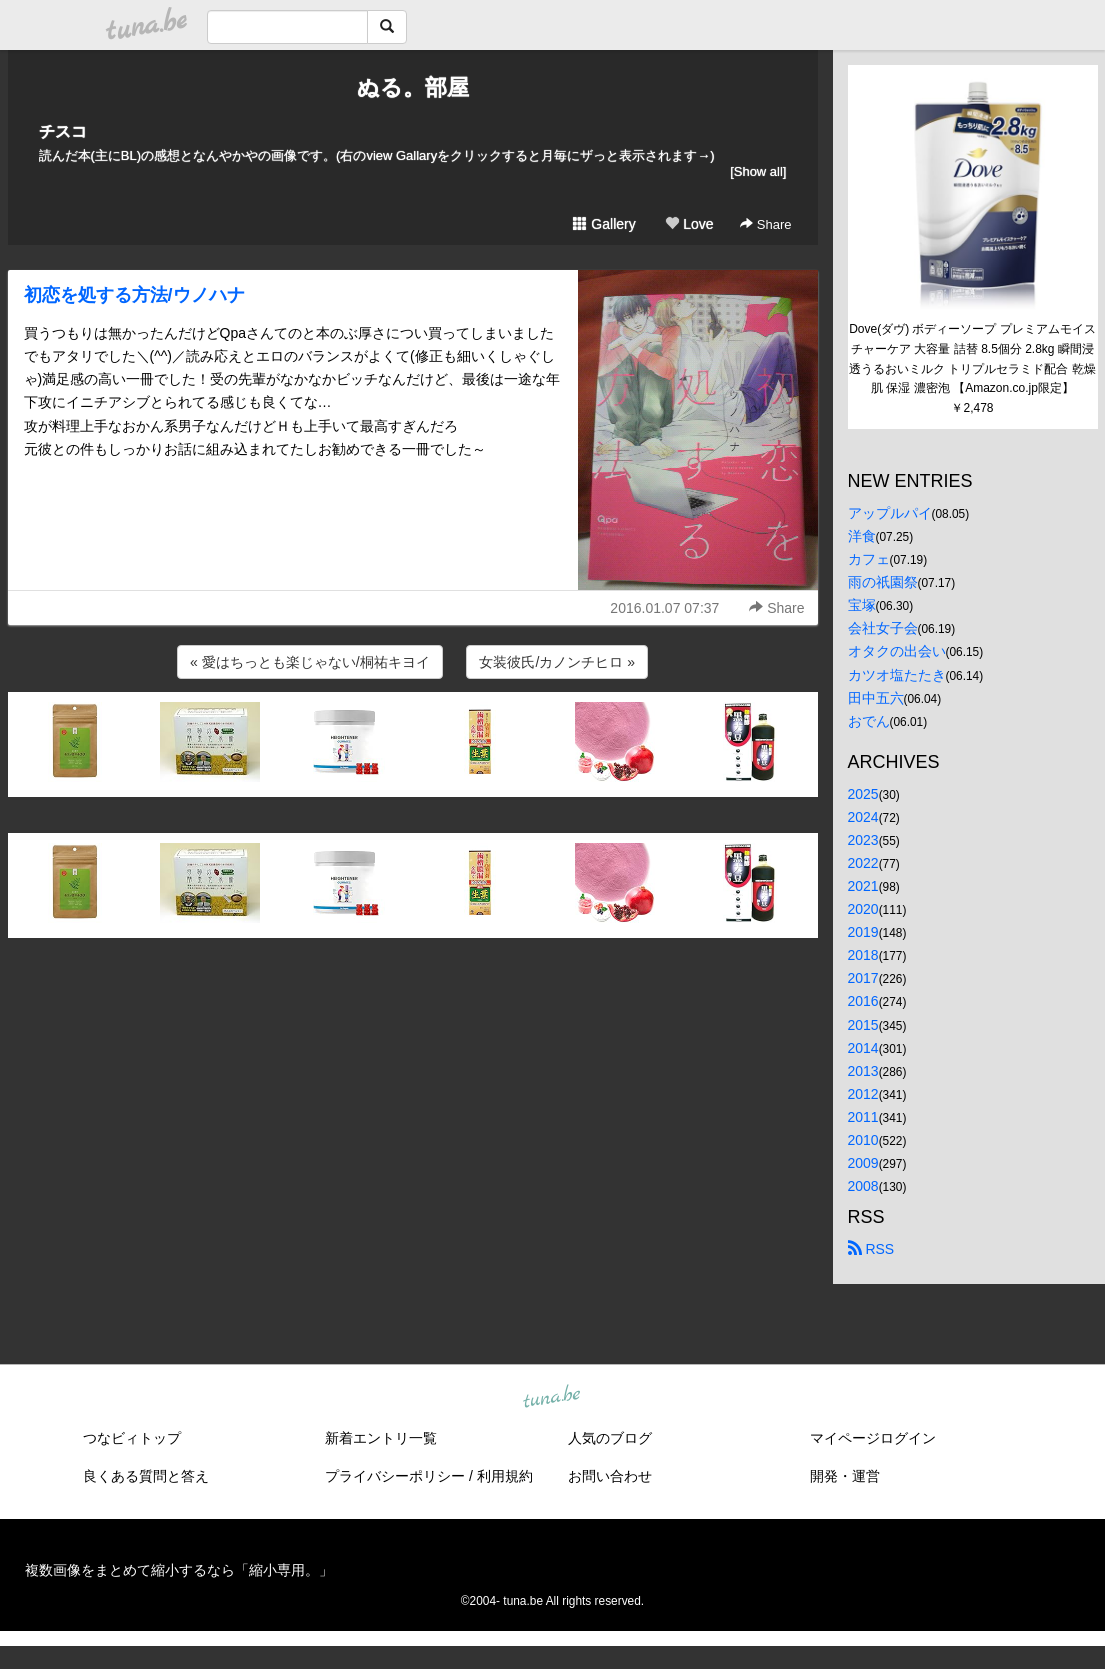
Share (765, 224)
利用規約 (505, 1476)
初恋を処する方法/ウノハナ (134, 295)
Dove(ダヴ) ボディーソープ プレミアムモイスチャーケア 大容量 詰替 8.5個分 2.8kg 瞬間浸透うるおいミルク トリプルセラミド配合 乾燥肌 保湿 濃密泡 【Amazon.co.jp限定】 (972, 358)
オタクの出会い (897, 651)
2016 (863, 1001)
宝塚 (862, 605)
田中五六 (876, 698)
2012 (863, 1094)
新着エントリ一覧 (381, 1438)
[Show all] (758, 171)
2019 (863, 932)
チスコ (63, 131)
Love (689, 224)
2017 (863, 978)
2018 (863, 955)
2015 (863, 1025)
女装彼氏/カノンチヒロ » (557, 662)
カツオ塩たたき (897, 675)
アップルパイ (890, 513)
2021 (863, 886)
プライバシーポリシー (395, 1476)
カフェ (869, 559)
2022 (863, 863)
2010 (863, 1140)
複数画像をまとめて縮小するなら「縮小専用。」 (179, 1570)
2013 (863, 1071)
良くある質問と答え (146, 1476)
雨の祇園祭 (883, 582)
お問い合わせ (610, 1476)
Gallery (604, 224)
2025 (863, 794)
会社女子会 (883, 628)
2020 (863, 909)
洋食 (862, 536)
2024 (863, 817)
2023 (863, 840)
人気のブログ (610, 1438)
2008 (863, 1186)
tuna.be (552, 1398)
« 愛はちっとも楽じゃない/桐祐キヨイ (310, 662)
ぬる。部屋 (413, 87)
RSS (871, 1249)
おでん (869, 721)
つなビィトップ (132, 1438)
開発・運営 (845, 1476)
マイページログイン (873, 1438)
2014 (863, 1048)
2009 (863, 1163)
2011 (863, 1117)
